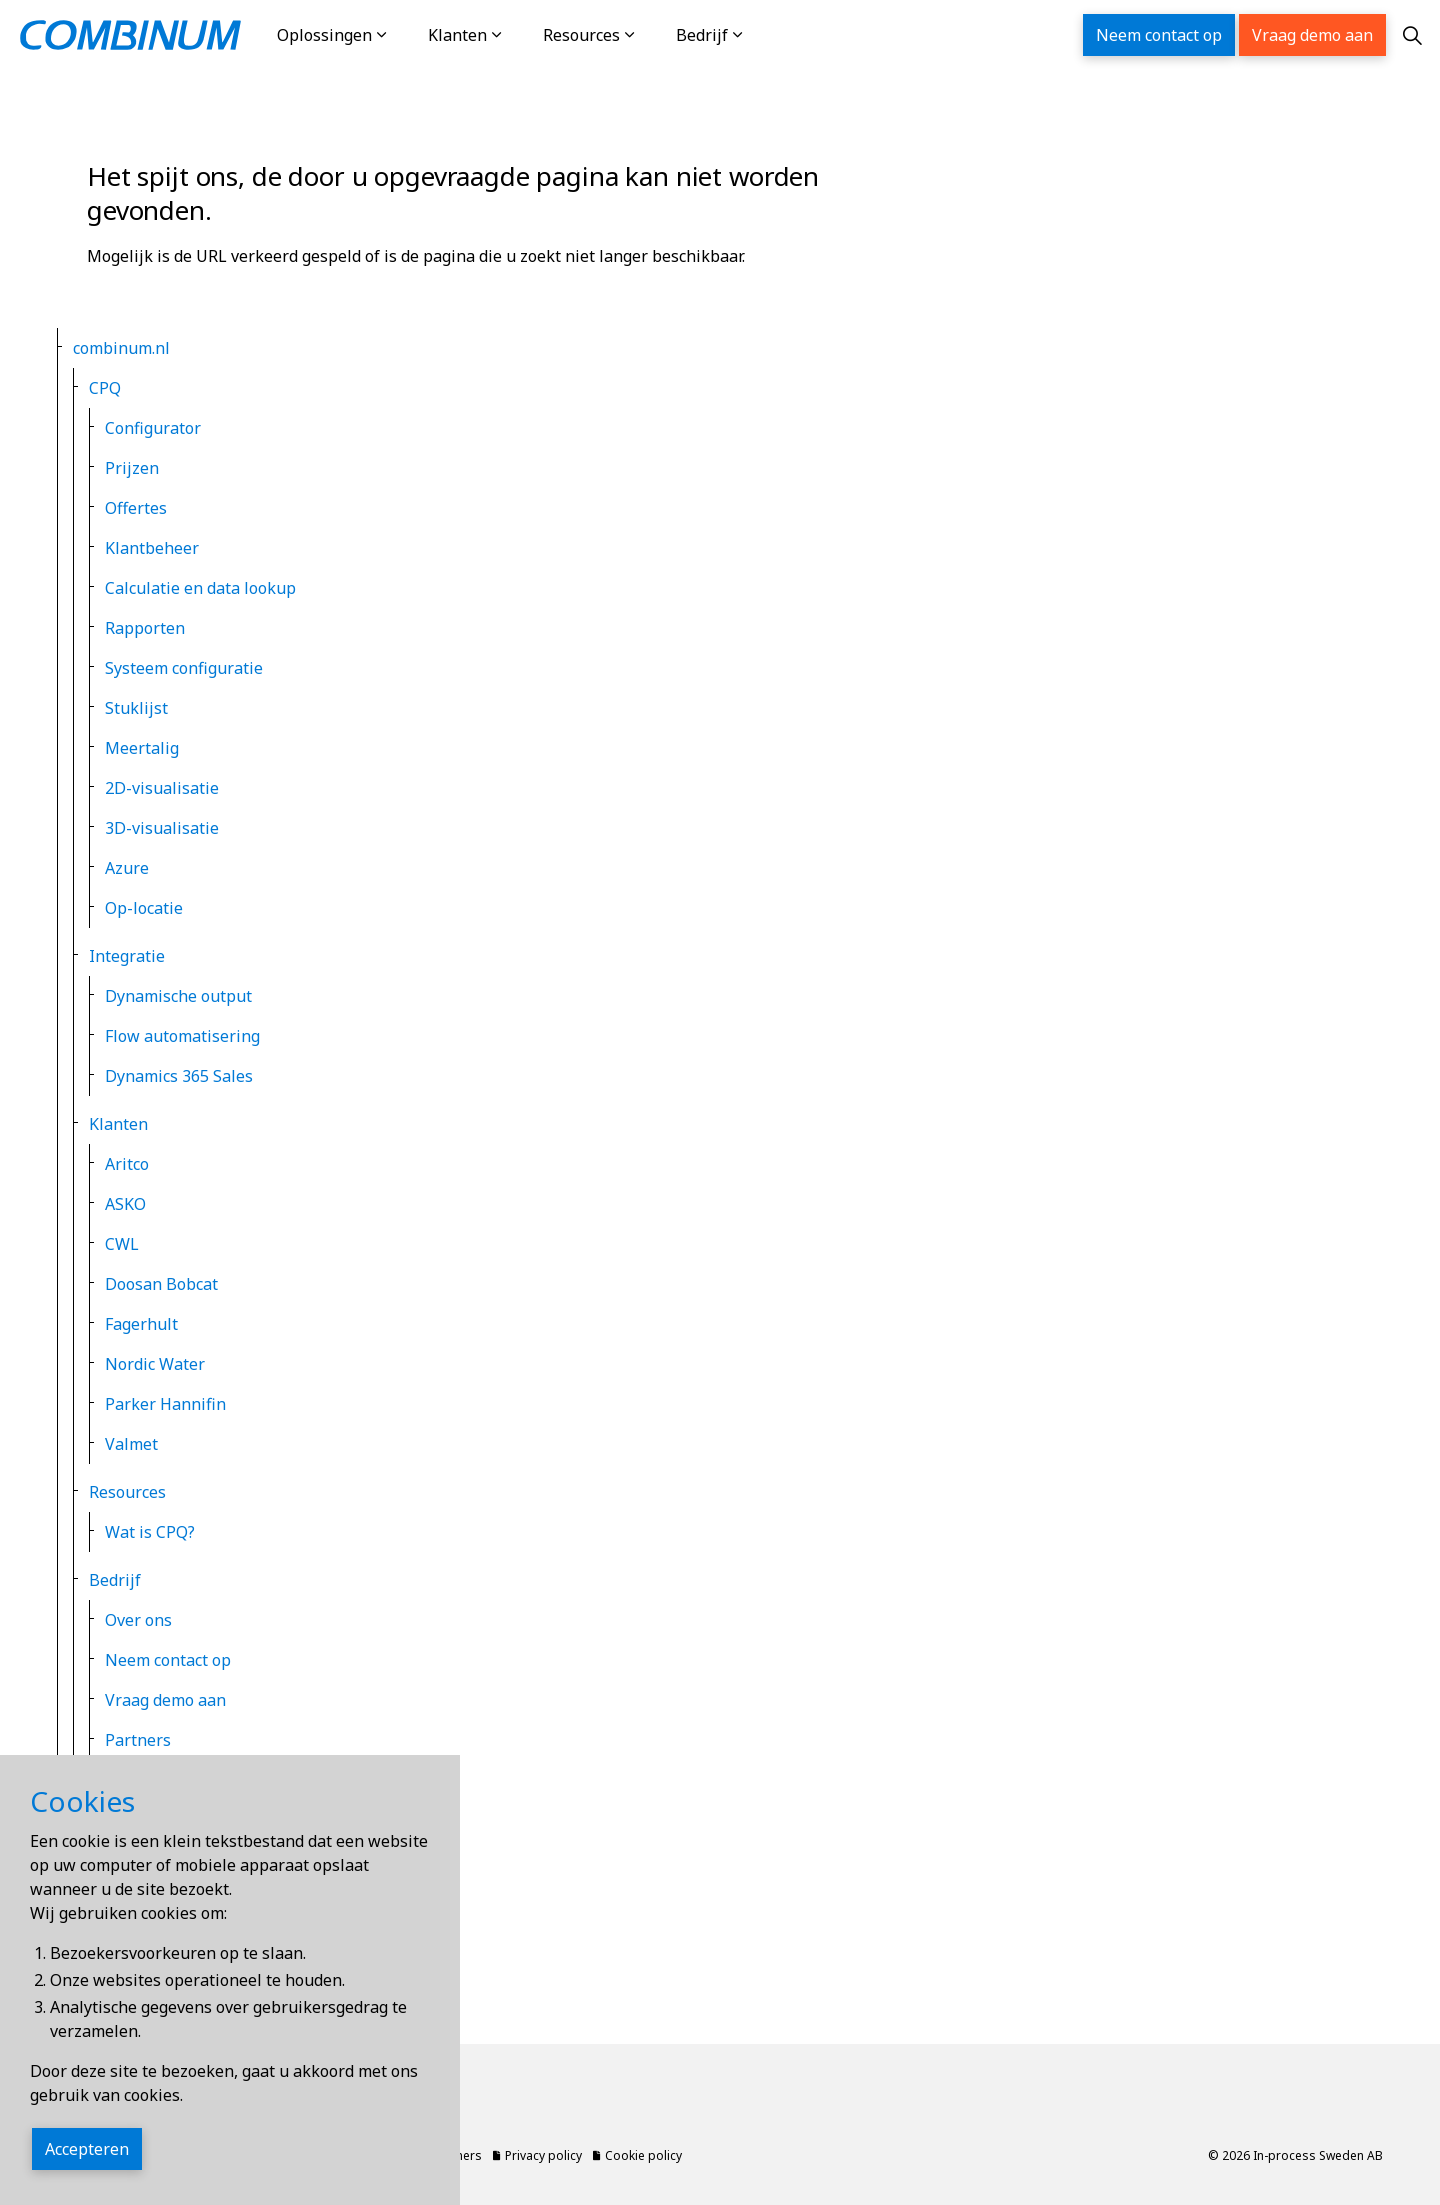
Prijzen (132, 468)
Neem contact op (1159, 35)
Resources (581, 35)
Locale (113, 1908)
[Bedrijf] (758, 35)
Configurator (153, 428)
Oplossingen (324, 35)
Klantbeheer (152, 548)
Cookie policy (138, 1828)
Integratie (127, 956)
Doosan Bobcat (161, 1284)
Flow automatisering (182, 1036)
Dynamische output (178, 996)
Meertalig (142, 748)
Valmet (131, 1444)
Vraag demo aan (1312, 35)
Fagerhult (141, 1324)
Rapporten (145, 628)
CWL (122, 1244)
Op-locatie (144, 908)
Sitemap (120, 1868)
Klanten (457, 35)
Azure (127, 868)
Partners (138, 1740)
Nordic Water (155, 1364)
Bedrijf (702, 35)
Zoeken (117, 1948)
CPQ (105, 388)
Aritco (127, 1164)
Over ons (138, 1620)
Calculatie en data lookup (200, 588)
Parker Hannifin (165, 1404)
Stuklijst (136, 708)
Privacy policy (140, 1788)
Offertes (136, 508)
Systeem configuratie (184, 668)
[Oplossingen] (402, 35)
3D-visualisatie (162, 828)
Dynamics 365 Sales (179, 1076)
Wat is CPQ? (150, 1532)
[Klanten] (517, 35)
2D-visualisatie (162, 788)
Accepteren (87, 2168)
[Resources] (650, 35)
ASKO (125, 1204)
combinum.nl (121, 348)
